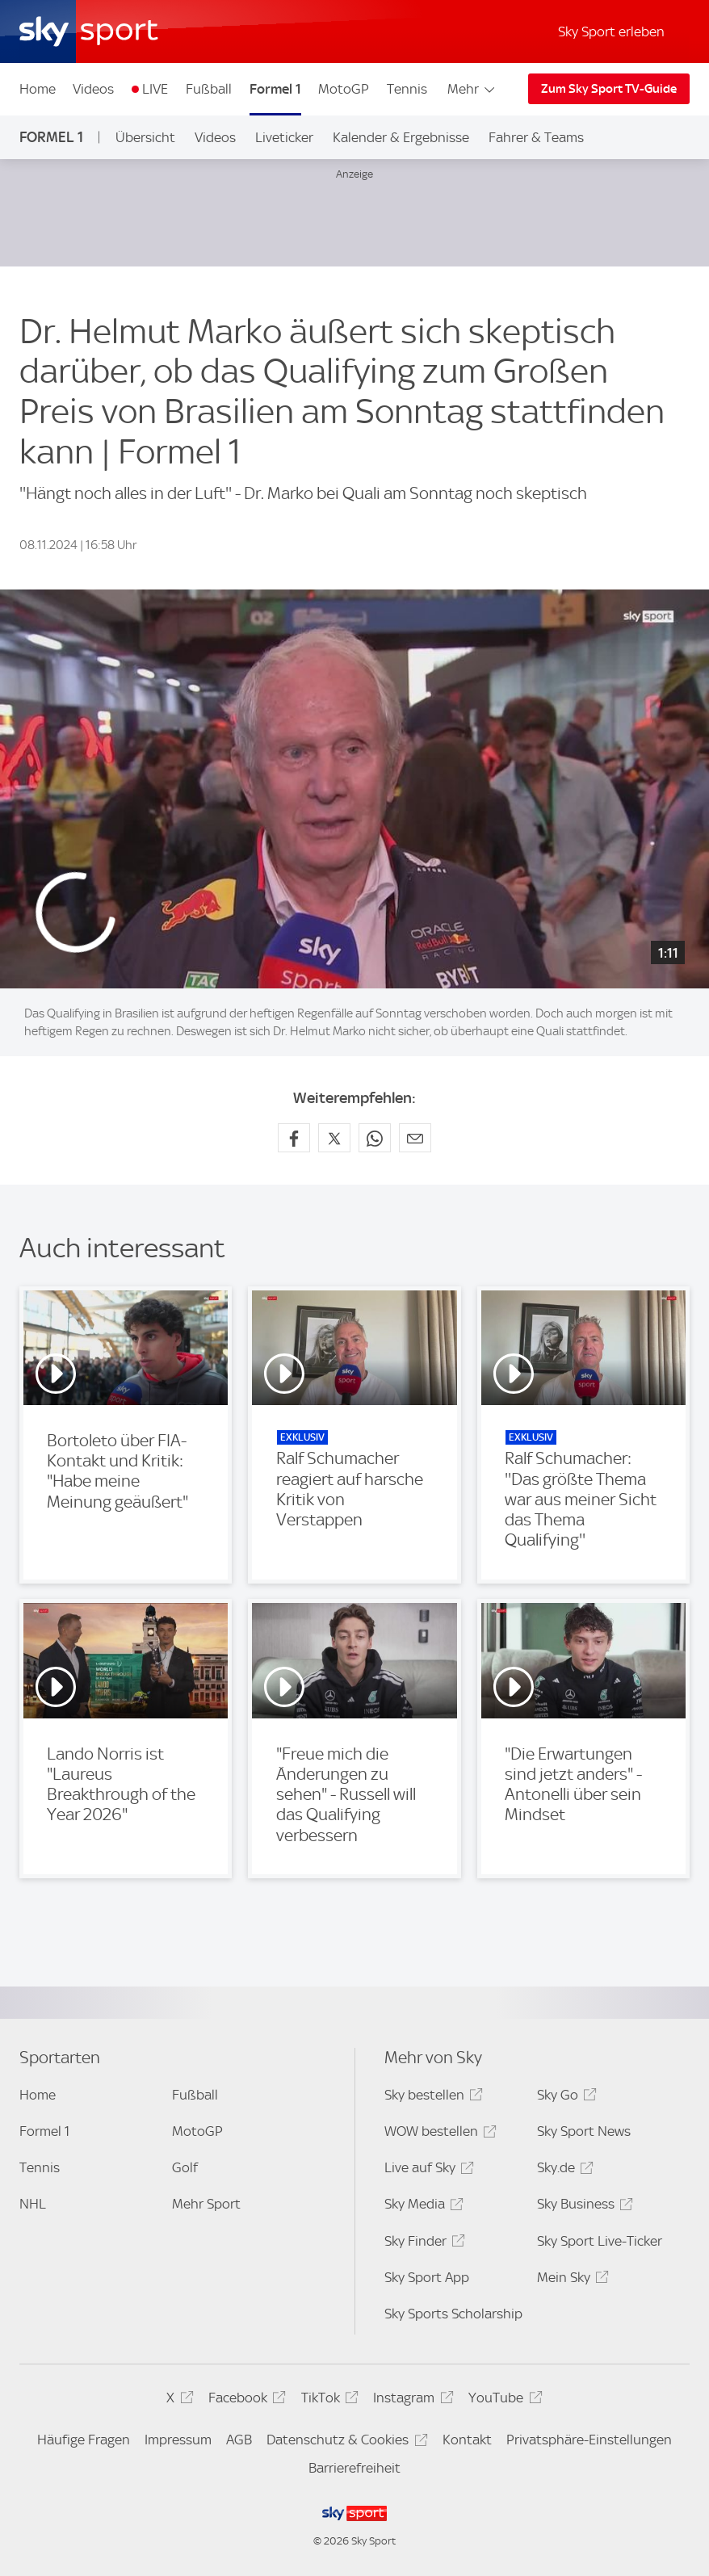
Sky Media (421, 2206)
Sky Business (582, 2206)
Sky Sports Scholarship (453, 2313)
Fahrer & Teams (536, 137)
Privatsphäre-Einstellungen (589, 2439)
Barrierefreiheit (354, 2468)
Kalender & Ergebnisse (401, 137)
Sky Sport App (426, 2277)
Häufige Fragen (83, 2439)
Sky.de (563, 2170)
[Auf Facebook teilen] (294, 1137)
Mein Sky (570, 2280)
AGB (239, 2439)
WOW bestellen (438, 2134)
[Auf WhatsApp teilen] (375, 1137)
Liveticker (284, 137)
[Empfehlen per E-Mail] (415, 1137)
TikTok (327, 2400)
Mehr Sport (206, 2204)
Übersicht (145, 137)
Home (37, 89)
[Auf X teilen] (334, 1137)
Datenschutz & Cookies (344, 2442)
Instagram (410, 2400)
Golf (185, 2167)
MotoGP (343, 89)
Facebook (244, 2400)
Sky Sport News (584, 2131)
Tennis (407, 89)
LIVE (155, 89)
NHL (32, 2204)
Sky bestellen (431, 2097)
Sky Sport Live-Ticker (599, 2241)
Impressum (178, 2439)
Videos (93, 89)
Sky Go (564, 2097)
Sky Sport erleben (611, 31)
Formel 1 (275, 89)
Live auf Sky (426, 2170)
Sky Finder (422, 2244)
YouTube (502, 2400)
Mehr (472, 89)
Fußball (209, 89)
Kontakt (467, 2439)
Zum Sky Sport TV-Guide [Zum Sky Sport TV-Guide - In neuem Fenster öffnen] (609, 89)
